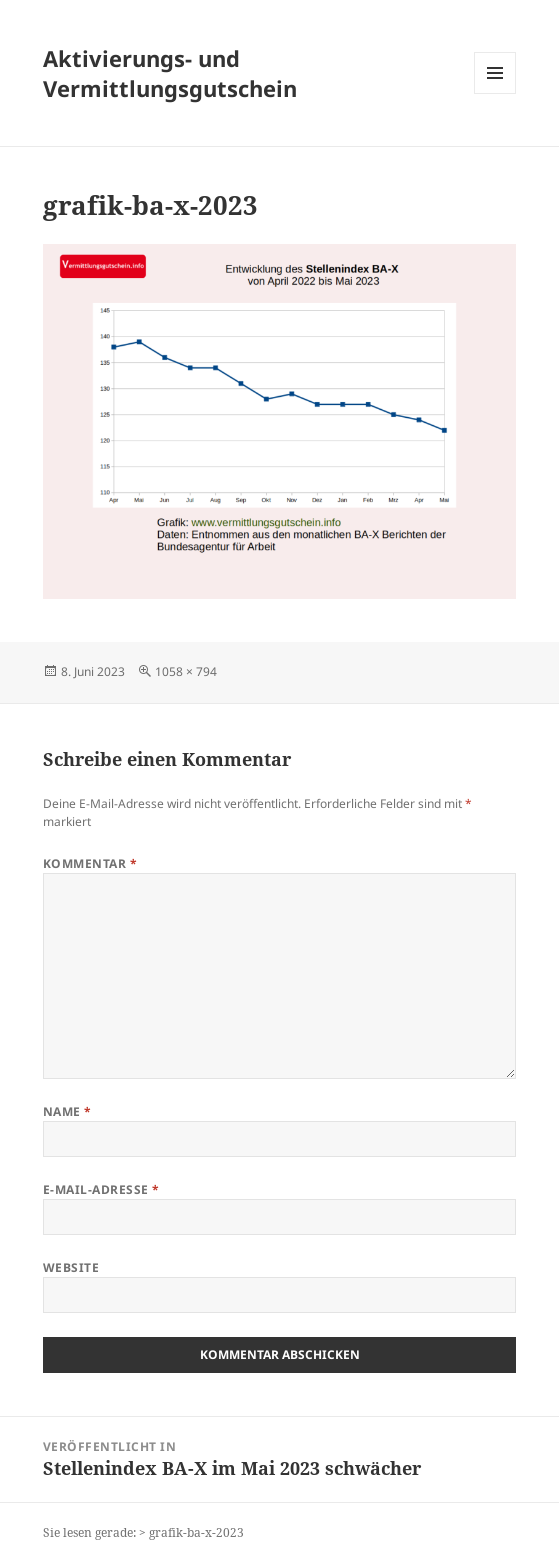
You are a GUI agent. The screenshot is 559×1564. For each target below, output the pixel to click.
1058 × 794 (186, 671)
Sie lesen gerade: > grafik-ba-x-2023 (143, 1532)
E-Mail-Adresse (101, 1189)
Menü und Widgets (495, 93)
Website (71, 1267)
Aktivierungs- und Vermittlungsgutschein (170, 73)
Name (67, 1111)
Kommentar (90, 863)
